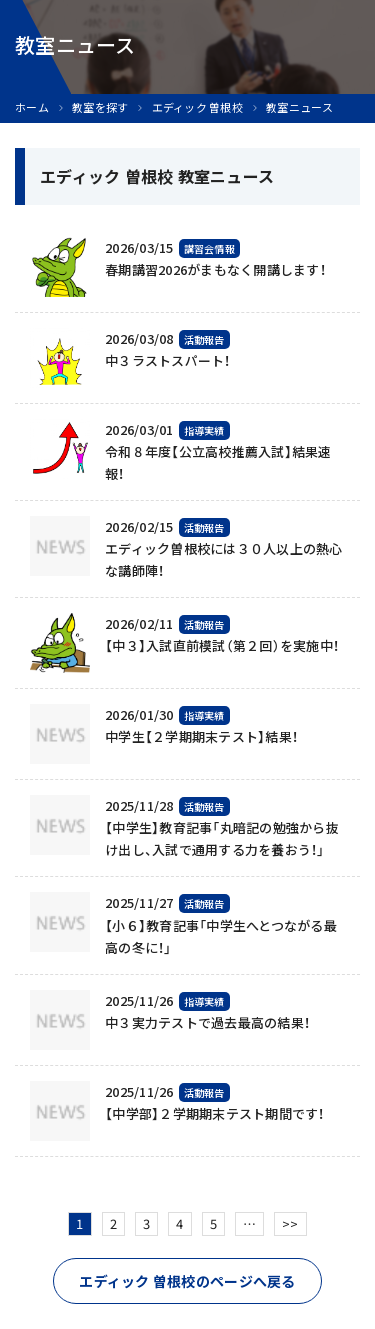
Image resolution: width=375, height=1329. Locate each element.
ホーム (32, 107)
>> (290, 1223)
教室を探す (100, 107)
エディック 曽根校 (197, 107)
